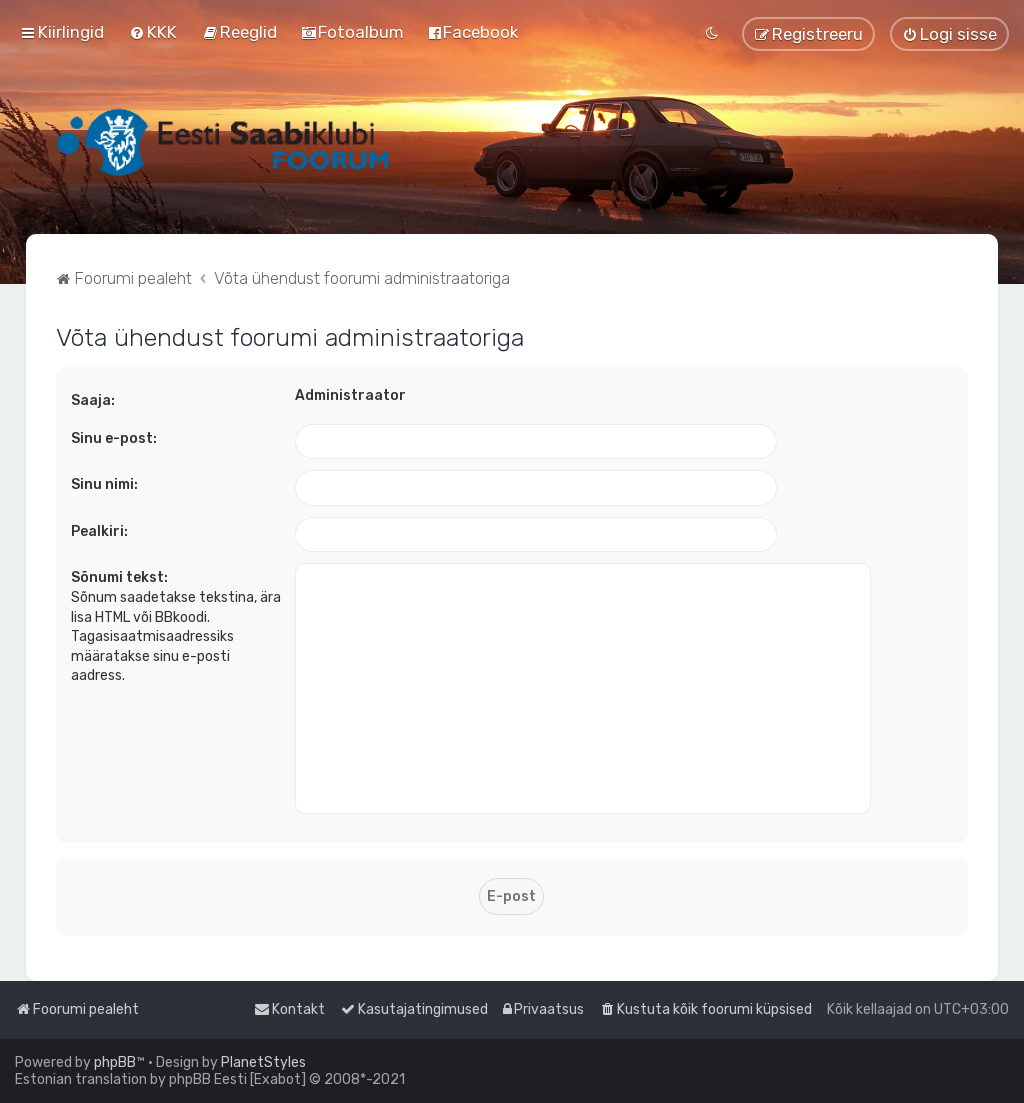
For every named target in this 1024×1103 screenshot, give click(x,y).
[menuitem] (153, 32)
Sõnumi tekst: (119, 577)
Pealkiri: (99, 531)
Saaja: (93, 400)
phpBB (115, 1062)
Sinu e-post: (114, 438)
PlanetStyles (263, 1062)
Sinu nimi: (104, 484)
